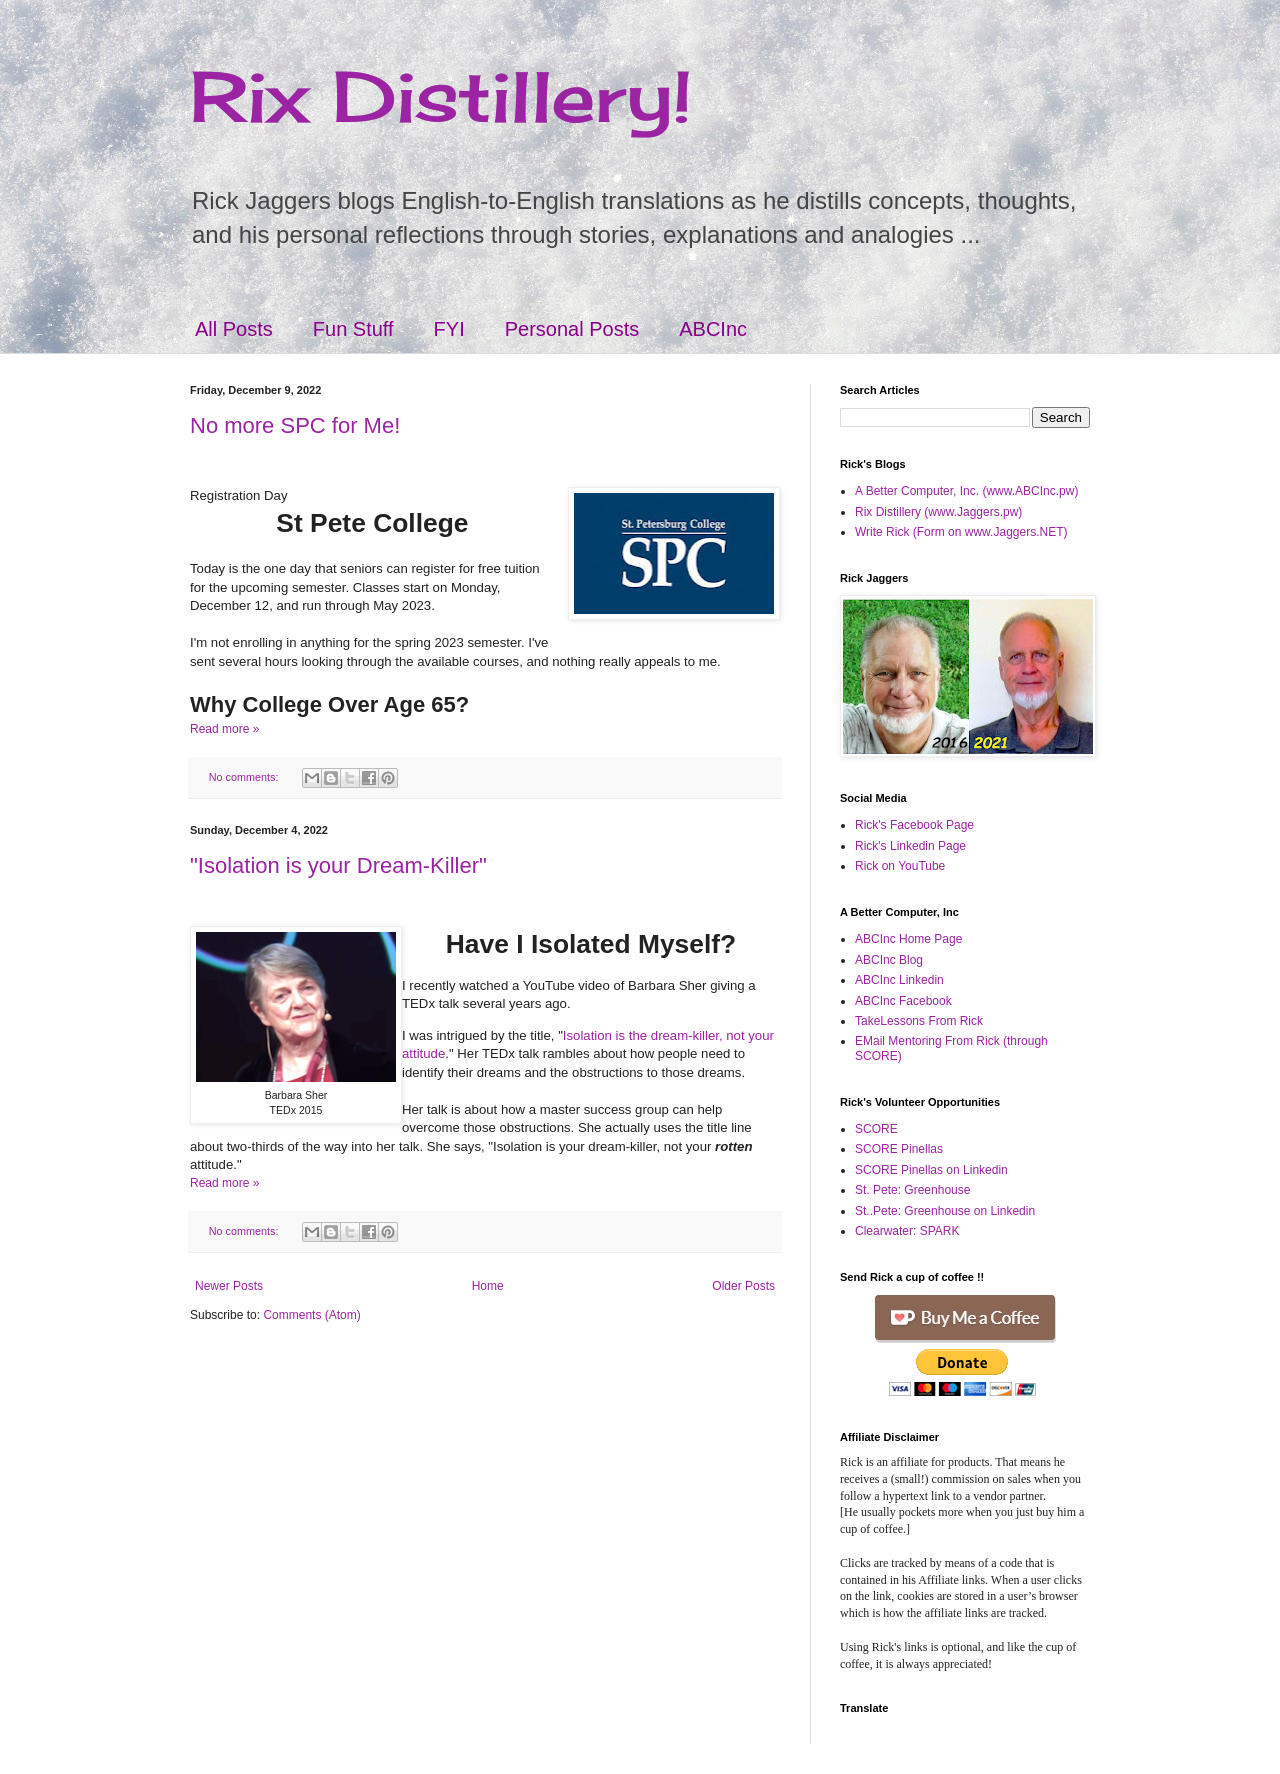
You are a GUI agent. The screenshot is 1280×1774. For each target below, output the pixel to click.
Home (488, 1286)
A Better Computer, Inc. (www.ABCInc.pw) (966, 491)
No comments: (245, 777)
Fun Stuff (353, 329)
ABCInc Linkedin (899, 980)
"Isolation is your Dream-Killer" (338, 865)
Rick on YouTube (900, 866)
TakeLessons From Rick (919, 1021)
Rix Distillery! (441, 96)
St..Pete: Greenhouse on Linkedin (945, 1211)
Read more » (224, 729)
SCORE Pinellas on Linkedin (931, 1170)
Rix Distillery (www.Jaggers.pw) (938, 512)
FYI (449, 329)
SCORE (876, 1129)
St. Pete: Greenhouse (912, 1190)
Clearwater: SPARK (907, 1231)
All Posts (234, 329)
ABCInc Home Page (908, 939)
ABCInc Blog (889, 960)
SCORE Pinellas (899, 1149)
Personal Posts (572, 329)
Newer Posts (229, 1286)
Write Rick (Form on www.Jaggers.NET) (961, 532)
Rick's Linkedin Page (910, 846)
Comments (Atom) (311, 1315)
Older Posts (743, 1286)
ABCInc (713, 329)
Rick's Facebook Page (914, 825)
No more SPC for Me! (295, 425)
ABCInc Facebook (903, 1001)
